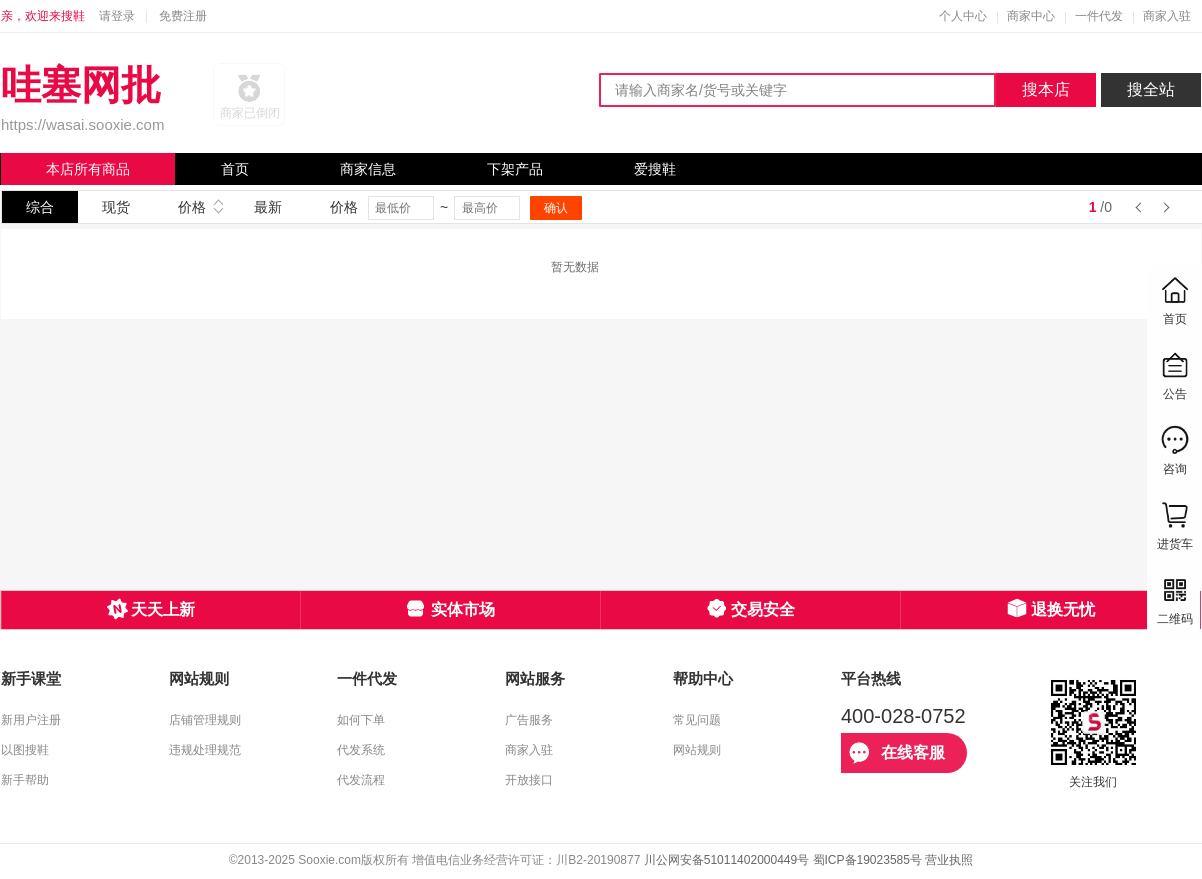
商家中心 (1031, 16)
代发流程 (361, 780)
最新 (268, 207)
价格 (192, 207)
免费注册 (183, 16)
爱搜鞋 (655, 169)
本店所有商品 (88, 169)
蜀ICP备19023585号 (867, 860)
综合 (40, 207)
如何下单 (361, 720)
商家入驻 (1167, 16)
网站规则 (697, 750)
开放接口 (529, 780)
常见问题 (697, 720)
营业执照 (949, 860)
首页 (235, 169)
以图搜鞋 (25, 750)
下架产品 (515, 169)
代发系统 (361, 750)
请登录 (117, 16)
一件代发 (1099, 16)
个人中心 (963, 16)
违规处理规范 (205, 750)
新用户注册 (31, 720)
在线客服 (897, 753)
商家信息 (368, 169)
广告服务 (529, 720)
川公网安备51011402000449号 (726, 860)
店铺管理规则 (205, 720)
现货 (116, 207)
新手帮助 (25, 780)
